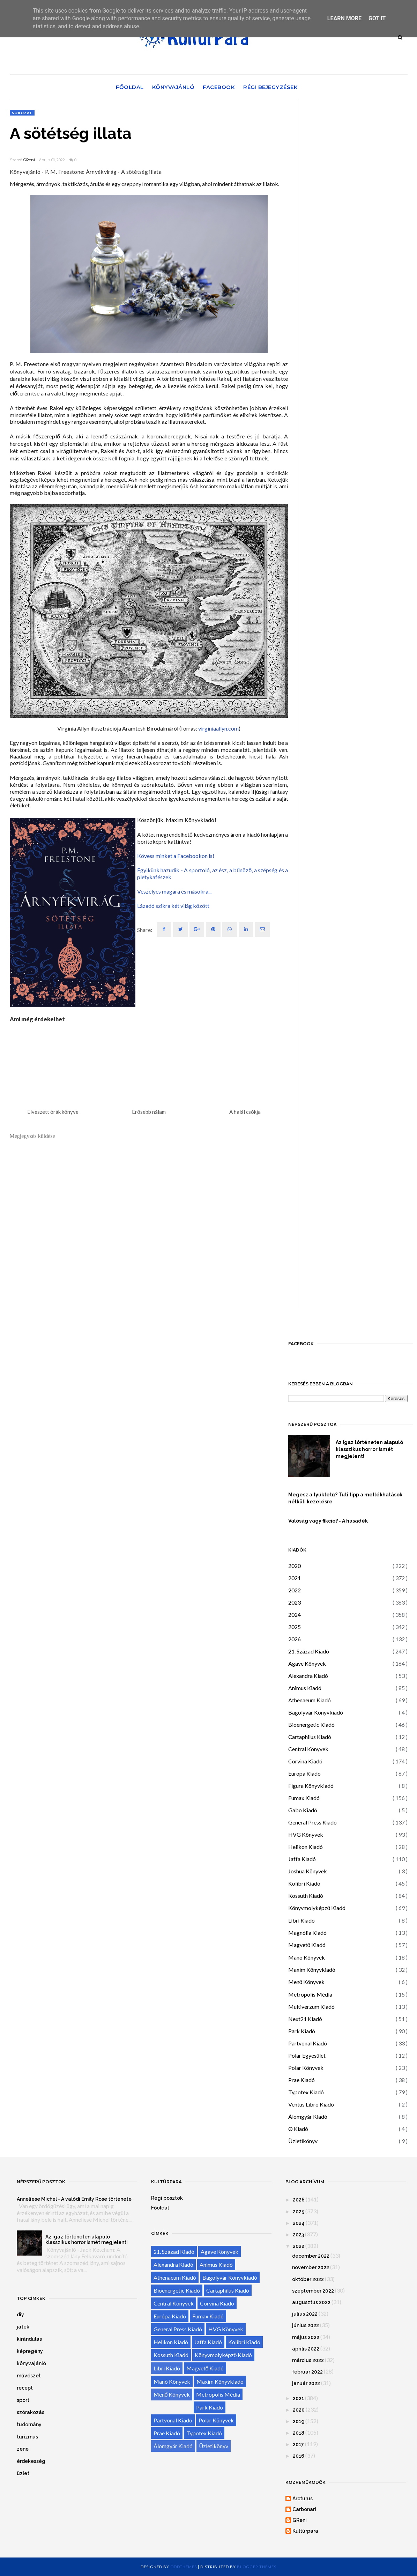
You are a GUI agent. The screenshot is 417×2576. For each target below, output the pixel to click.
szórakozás (30, 2412)
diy (20, 2314)
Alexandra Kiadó (308, 1675)
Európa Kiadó (304, 1773)
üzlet (23, 2473)
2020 (294, 1565)
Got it (377, 18)
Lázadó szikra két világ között (173, 905)
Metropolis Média (310, 1994)
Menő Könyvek (306, 1981)
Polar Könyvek (305, 2067)
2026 (294, 1639)
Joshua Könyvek (307, 1871)
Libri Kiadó (301, 1920)
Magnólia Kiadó (307, 1932)
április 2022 (305, 2349)
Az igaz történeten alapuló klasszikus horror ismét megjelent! (369, 1449)
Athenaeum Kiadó (309, 1700)
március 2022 (308, 2360)
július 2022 (305, 2314)
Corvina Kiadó (305, 1761)
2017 (298, 2444)
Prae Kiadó (301, 2080)
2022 (294, 1590)
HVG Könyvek (305, 1834)
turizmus (27, 2437)
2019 (298, 2421)
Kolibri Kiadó (304, 1883)
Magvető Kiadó (307, 1944)
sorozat (22, 113)
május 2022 (305, 2337)
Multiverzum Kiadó (311, 2006)
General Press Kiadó (312, 1822)
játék (23, 2327)
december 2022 (310, 2256)
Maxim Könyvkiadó (311, 1969)
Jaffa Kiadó (302, 1859)
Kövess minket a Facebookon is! (175, 855)
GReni (29, 159)
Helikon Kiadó (305, 1846)
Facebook (219, 87)
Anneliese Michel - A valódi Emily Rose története (74, 2199)
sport (23, 2400)
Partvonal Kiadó (307, 2043)
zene (23, 2449)
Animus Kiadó (304, 1688)
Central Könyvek (308, 1749)
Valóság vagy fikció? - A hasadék (328, 1521)
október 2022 (308, 2279)
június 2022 (305, 2325)
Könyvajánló (173, 87)
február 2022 (307, 2372)
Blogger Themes (256, 2566)
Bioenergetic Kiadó (311, 1724)
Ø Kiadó (298, 2128)
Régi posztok (167, 2198)
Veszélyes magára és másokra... (174, 891)
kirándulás (29, 2339)
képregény (30, 2351)
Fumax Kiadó (304, 1797)
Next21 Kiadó (305, 2018)
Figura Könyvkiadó (311, 1785)
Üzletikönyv (303, 2141)
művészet (29, 2375)
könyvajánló (31, 2363)
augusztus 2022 (311, 2302)
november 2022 (310, 2267)
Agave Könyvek (307, 1663)
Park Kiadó (301, 2031)
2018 (298, 2433)
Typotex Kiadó (306, 2092)
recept (25, 2388)
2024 (294, 1614)
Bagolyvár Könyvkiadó (315, 1712)
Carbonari (304, 2509)
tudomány (29, 2424)
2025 (294, 1626)
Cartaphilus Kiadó (309, 1736)
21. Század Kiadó (308, 1651)
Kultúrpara (305, 2531)
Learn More (344, 18)
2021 (294, 1578)
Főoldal (130, 87)
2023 (294, 1602)
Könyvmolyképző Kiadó (317, 1907)
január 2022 (306, 2383)
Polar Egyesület (307, 2055)
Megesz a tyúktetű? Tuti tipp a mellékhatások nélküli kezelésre (345, 1498)
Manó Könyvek (306, 1957)
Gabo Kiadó (302, 1810)
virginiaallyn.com (218, 728)
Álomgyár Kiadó (307, 2116)
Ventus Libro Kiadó (311, 2104)
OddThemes (183, 2566)
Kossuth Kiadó (305, 1895)
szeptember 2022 (313, 2291)
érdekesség (31, 2461)
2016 (298, 2456)
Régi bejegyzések (270, 87)
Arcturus (302, 2498)
